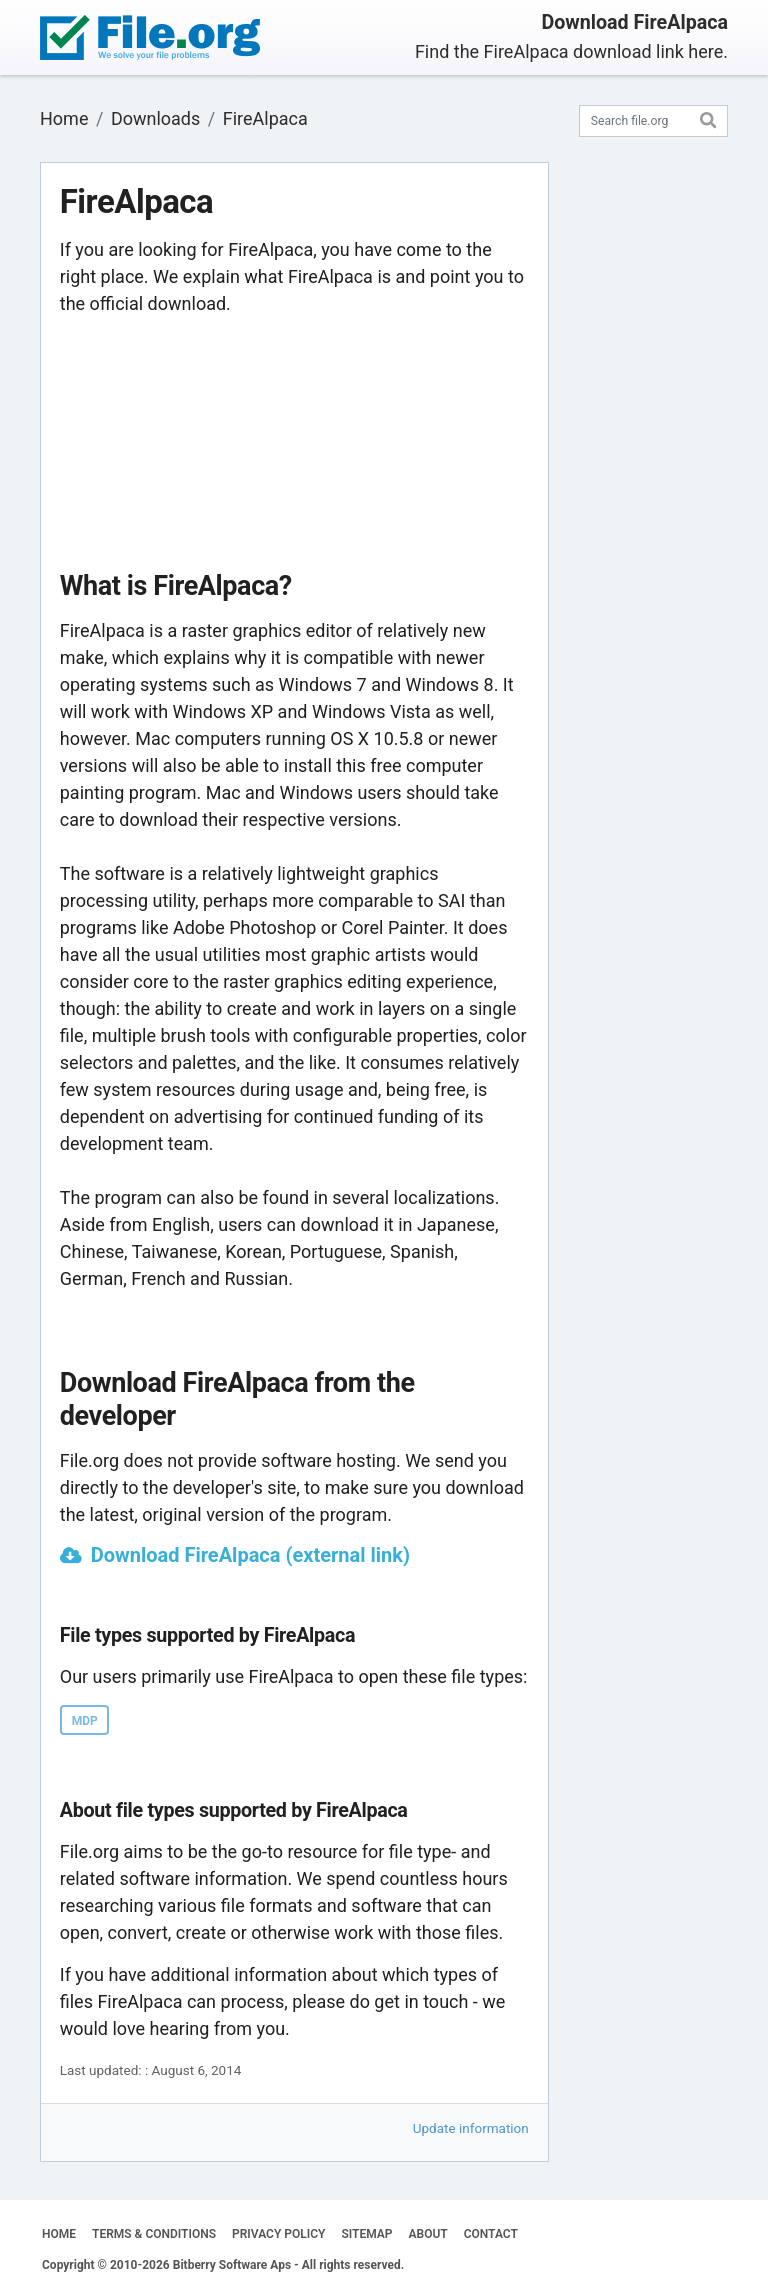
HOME (59, 2234)
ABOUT (428, 2234)
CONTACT (491, 2234)
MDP (85, 1721)
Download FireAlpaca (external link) (250, 1555)
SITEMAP (366, 2234)
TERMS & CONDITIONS (154, 2234)
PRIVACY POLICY (278, 2234)
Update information (471, 2128)
